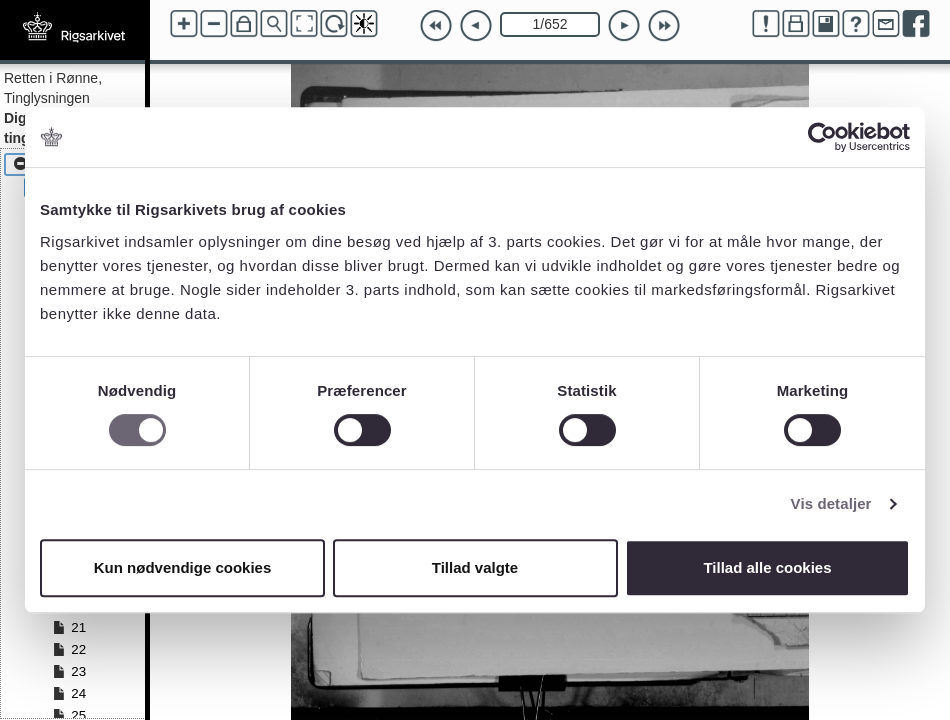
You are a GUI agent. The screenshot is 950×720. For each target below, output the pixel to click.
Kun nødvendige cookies (183, 567)
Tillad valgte (475, 567)
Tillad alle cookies (767, 567)
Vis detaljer (831, 503)
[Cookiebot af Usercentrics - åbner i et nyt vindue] (822, 137)
